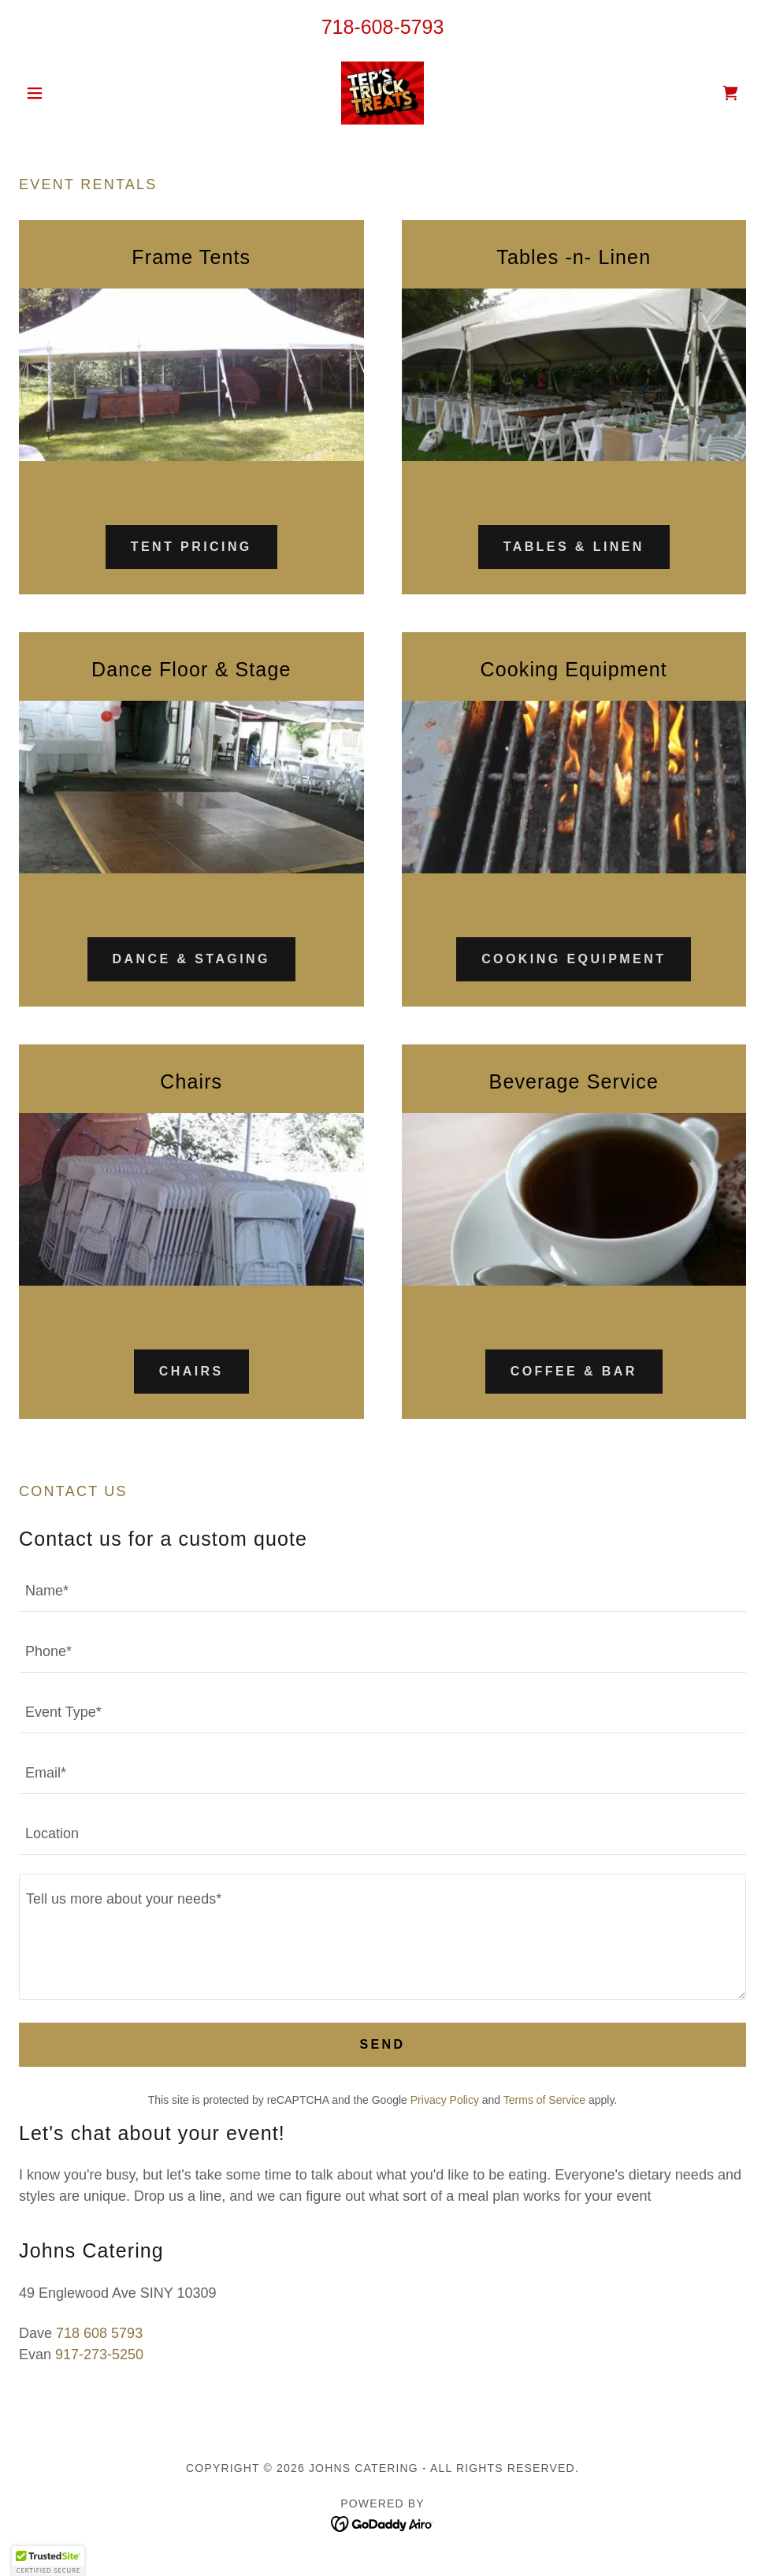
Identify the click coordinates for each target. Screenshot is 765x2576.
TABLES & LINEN (573, 546)
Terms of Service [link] (544, 2100)
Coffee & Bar (574, 1371)
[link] (382, 93)
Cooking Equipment (573, 959)
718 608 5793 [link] (99, 2333)
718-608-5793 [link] (382, 27)
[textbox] (382, 1591)
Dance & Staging (191, 959)
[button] (73, 93)
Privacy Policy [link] (444, 2100)
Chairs (191, 1371)
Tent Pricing (191, 546)
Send (382, 2044)
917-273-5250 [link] (99, 2354)
